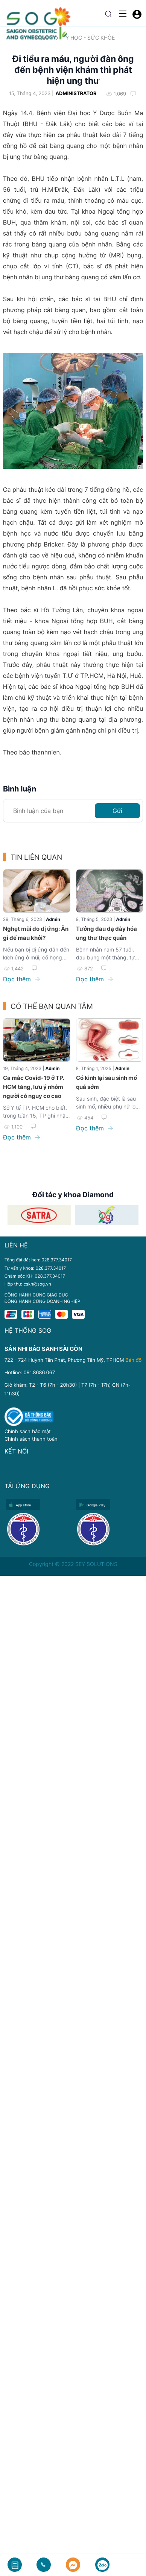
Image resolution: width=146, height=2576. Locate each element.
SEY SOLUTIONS (96, 1564)
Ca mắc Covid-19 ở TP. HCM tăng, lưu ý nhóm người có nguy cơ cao (33, 1086)
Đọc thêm (21, 979)
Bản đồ (133, 1360)
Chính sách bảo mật (28, 1431)
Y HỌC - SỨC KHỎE (90, 37)
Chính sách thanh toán (31, 1439)
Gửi (117, 811)
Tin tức (40, 37)
